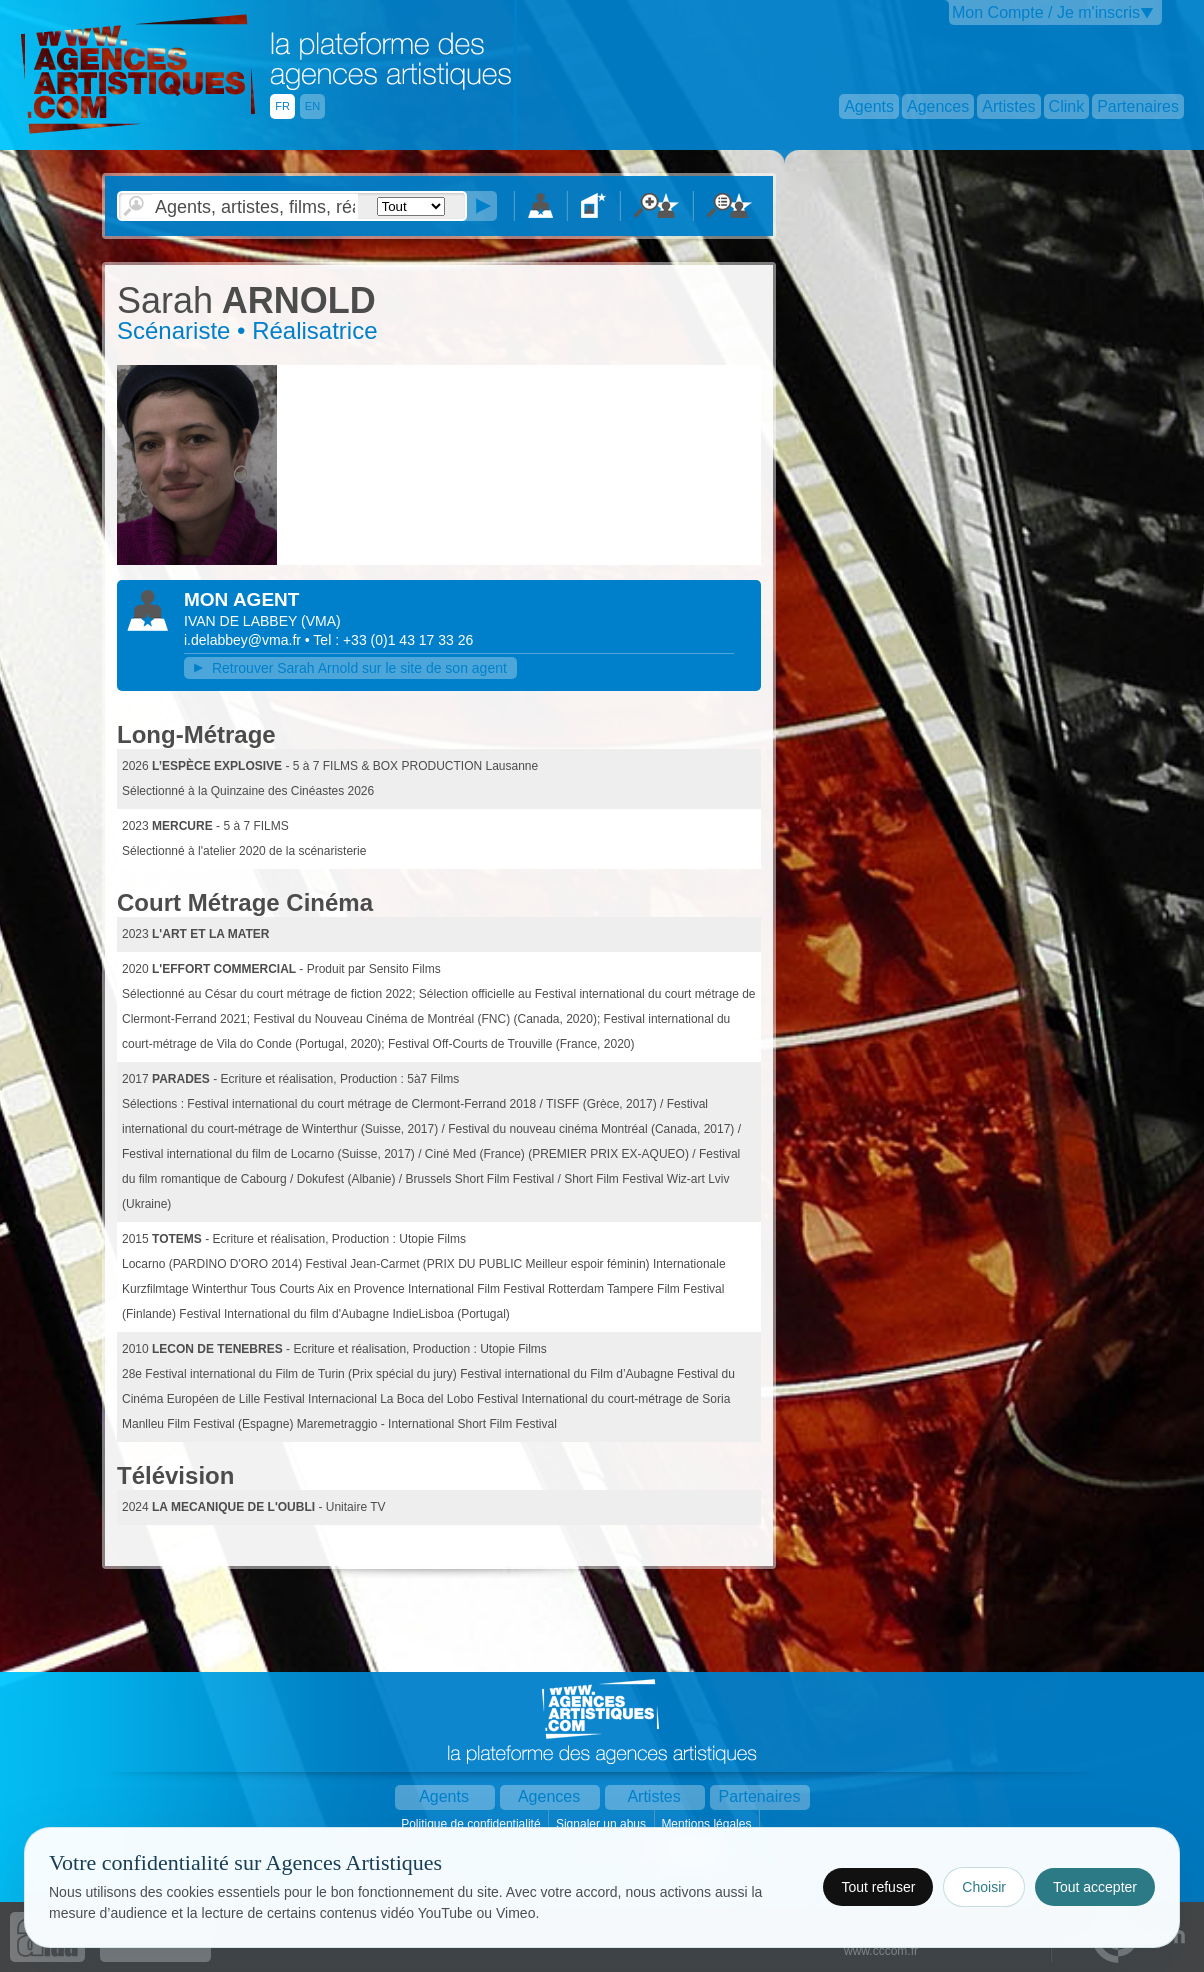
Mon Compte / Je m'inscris (1046, 12)
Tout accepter (1095, 1887)
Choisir (984, 1887)
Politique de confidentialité (472, 1824)
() (321, 621)
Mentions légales (707, 1824)
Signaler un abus (602, 1824)
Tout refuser (878, 1887)
